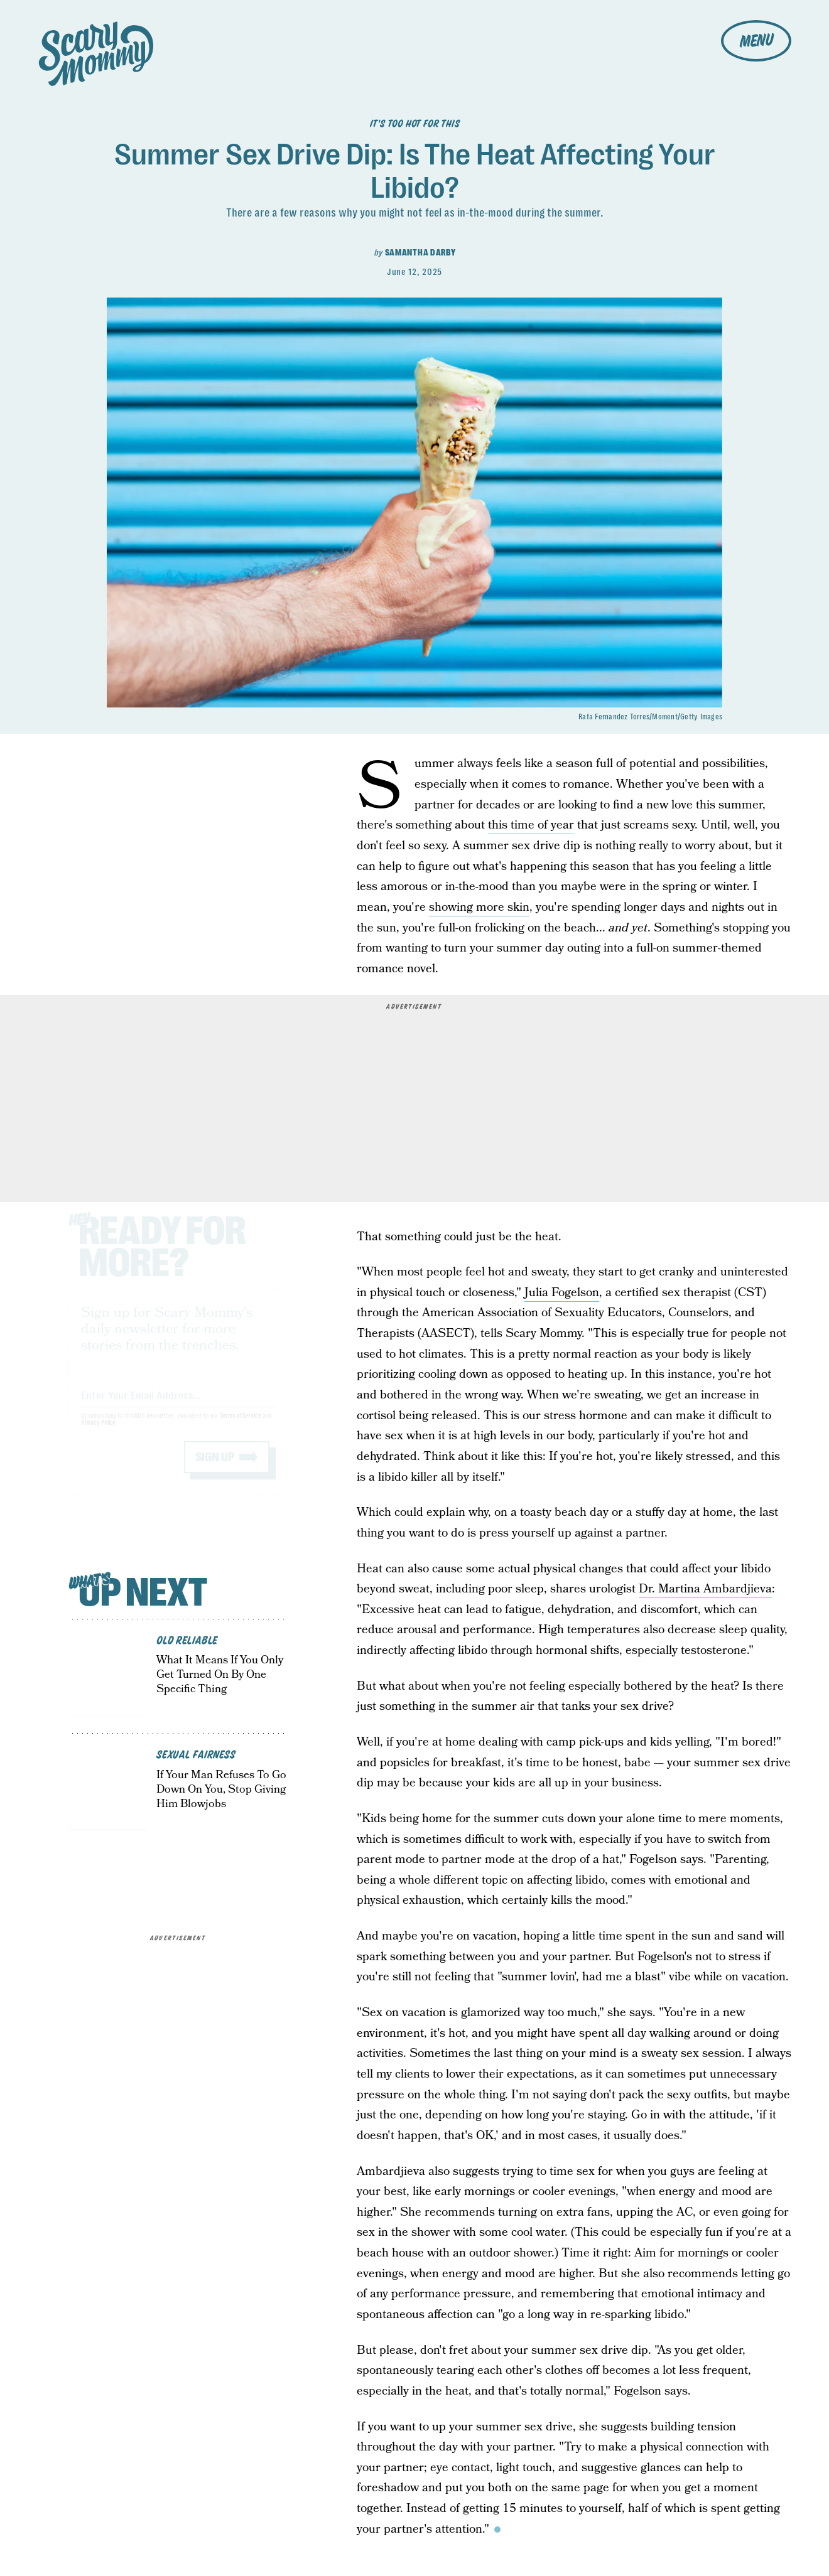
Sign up (214, 1469)
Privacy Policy (98, 1434)
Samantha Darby (420, 252)
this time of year (531, 825)
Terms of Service (240, 1427)
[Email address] (178, 1405)
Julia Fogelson (561, 1292)
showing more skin (479, 907)
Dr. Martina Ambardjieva (705, 1588)
